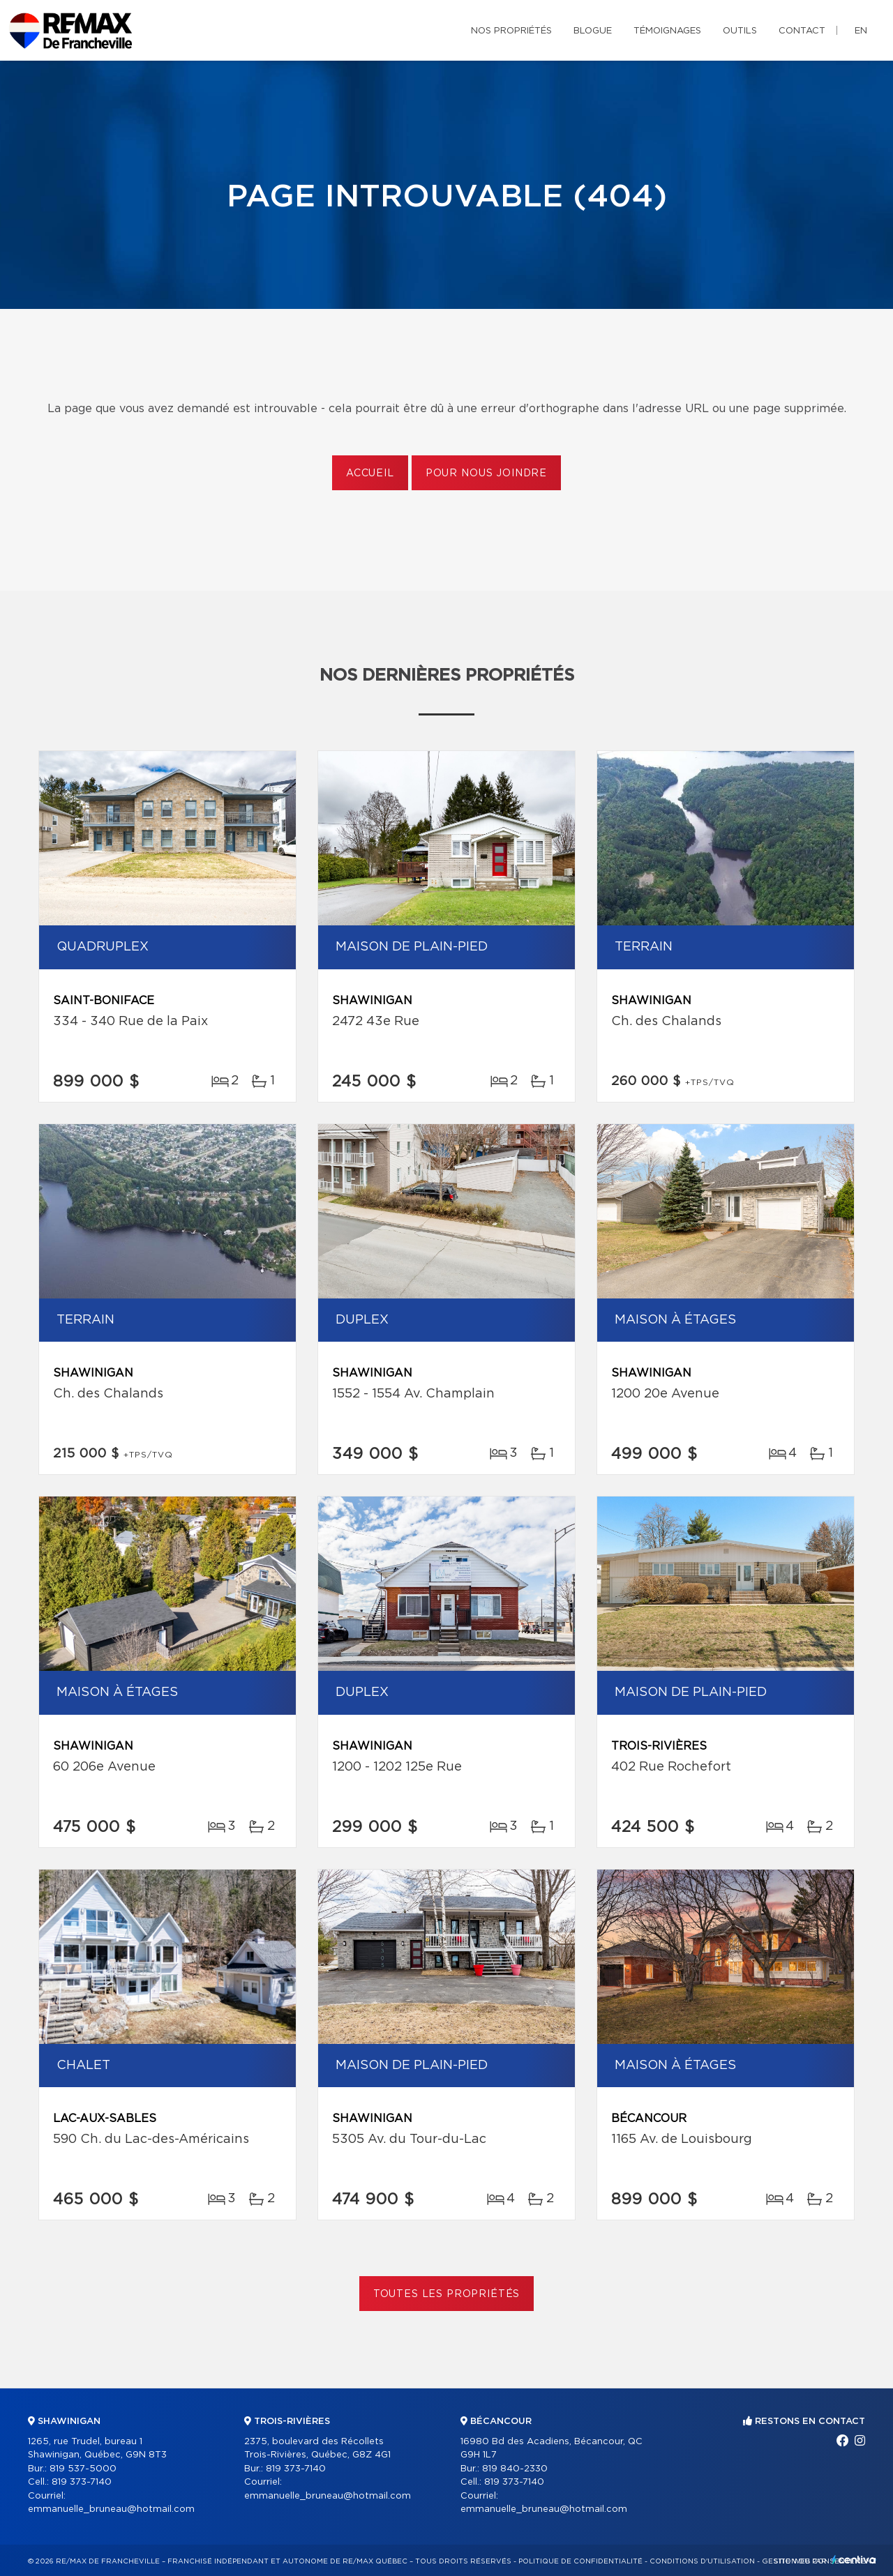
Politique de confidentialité (580, 2561)
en (861, 31)
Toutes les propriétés (446, 2294)
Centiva (854, 2559)
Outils (740, 31)
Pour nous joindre (486, 473)
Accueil (370, 473)
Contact (802, 31)
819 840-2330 (515, 2468)
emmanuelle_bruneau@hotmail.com (111, 2509)
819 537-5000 (83, 2468)
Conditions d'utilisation (702, 2561)
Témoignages (667, 31)
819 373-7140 (82, 2482)
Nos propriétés (511, 31)
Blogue (592, 31)
